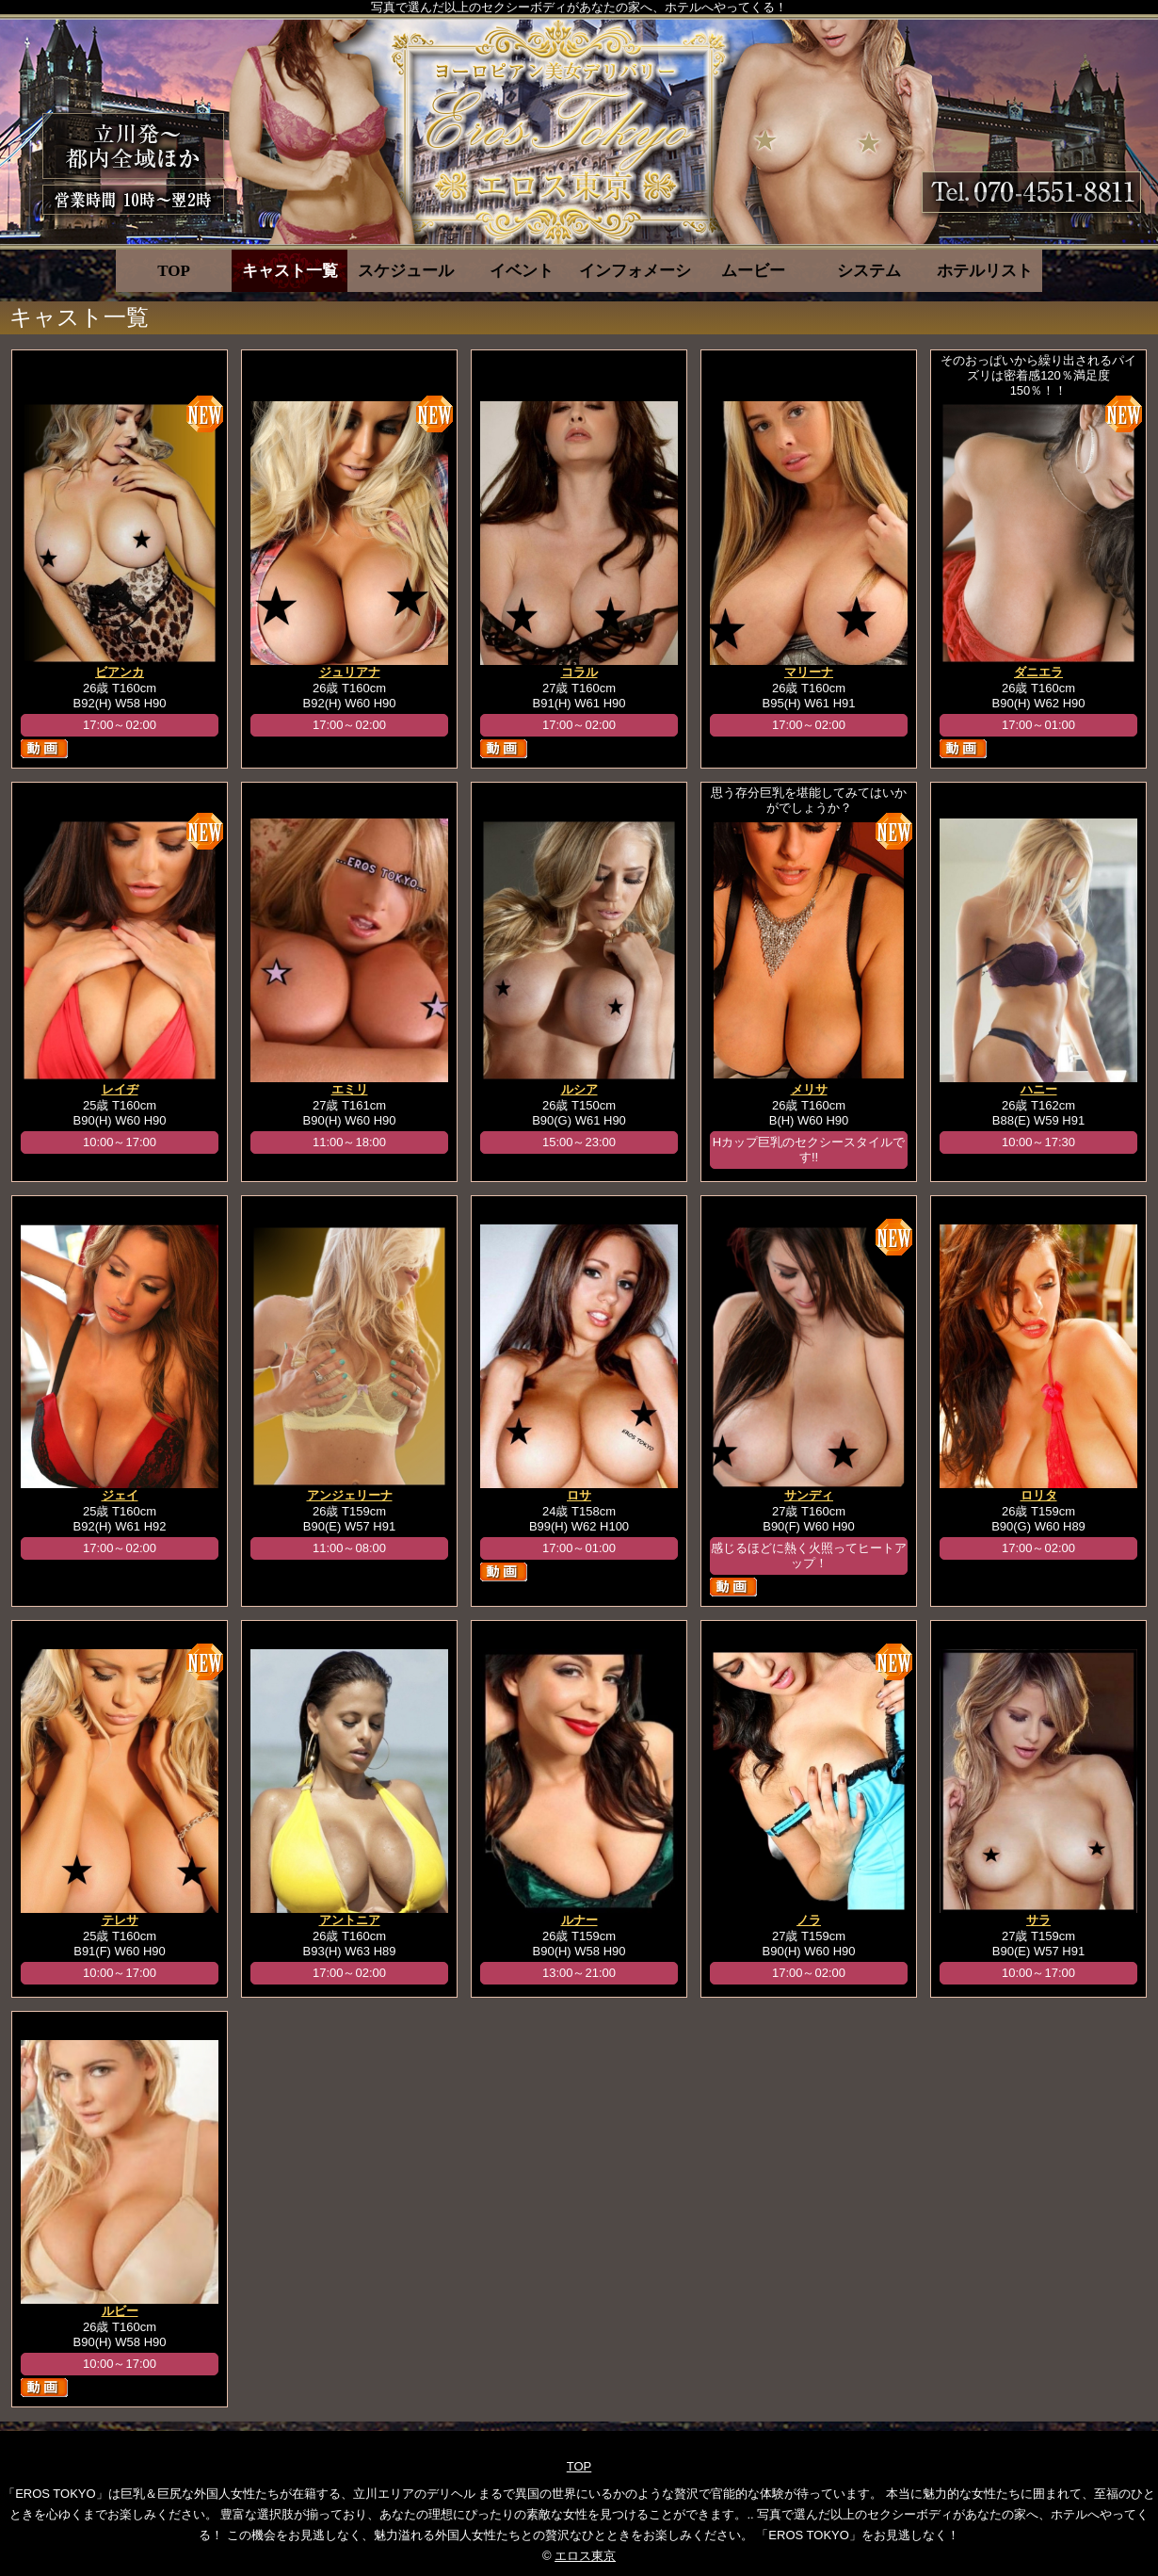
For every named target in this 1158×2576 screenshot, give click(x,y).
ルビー (120, 2311)
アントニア (349, 1920)
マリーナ (808, 672)
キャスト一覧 (290, 271)
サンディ (808, 1495)
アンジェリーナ (350, 1495)
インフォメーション (637, 271)
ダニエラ (1038, 672)
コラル (579, 672)
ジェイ (120, 1495)
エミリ (349, 1089)
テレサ (120, 1920)
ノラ (808, 1920)
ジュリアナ (349, 672)
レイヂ (120, 1089)
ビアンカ (119, 672)
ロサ (579, 1495)
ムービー (753, 271)
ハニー (1039, 1089)
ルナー (579, 1920)
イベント (522, 271)
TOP (173, 271)
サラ (1038, 1920)
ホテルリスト (985, 271)
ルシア (579, 1089)
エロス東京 (585, 2556)
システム (869, 271)
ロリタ (1039, 1495)
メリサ (809, 1089)
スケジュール (406, 271)
